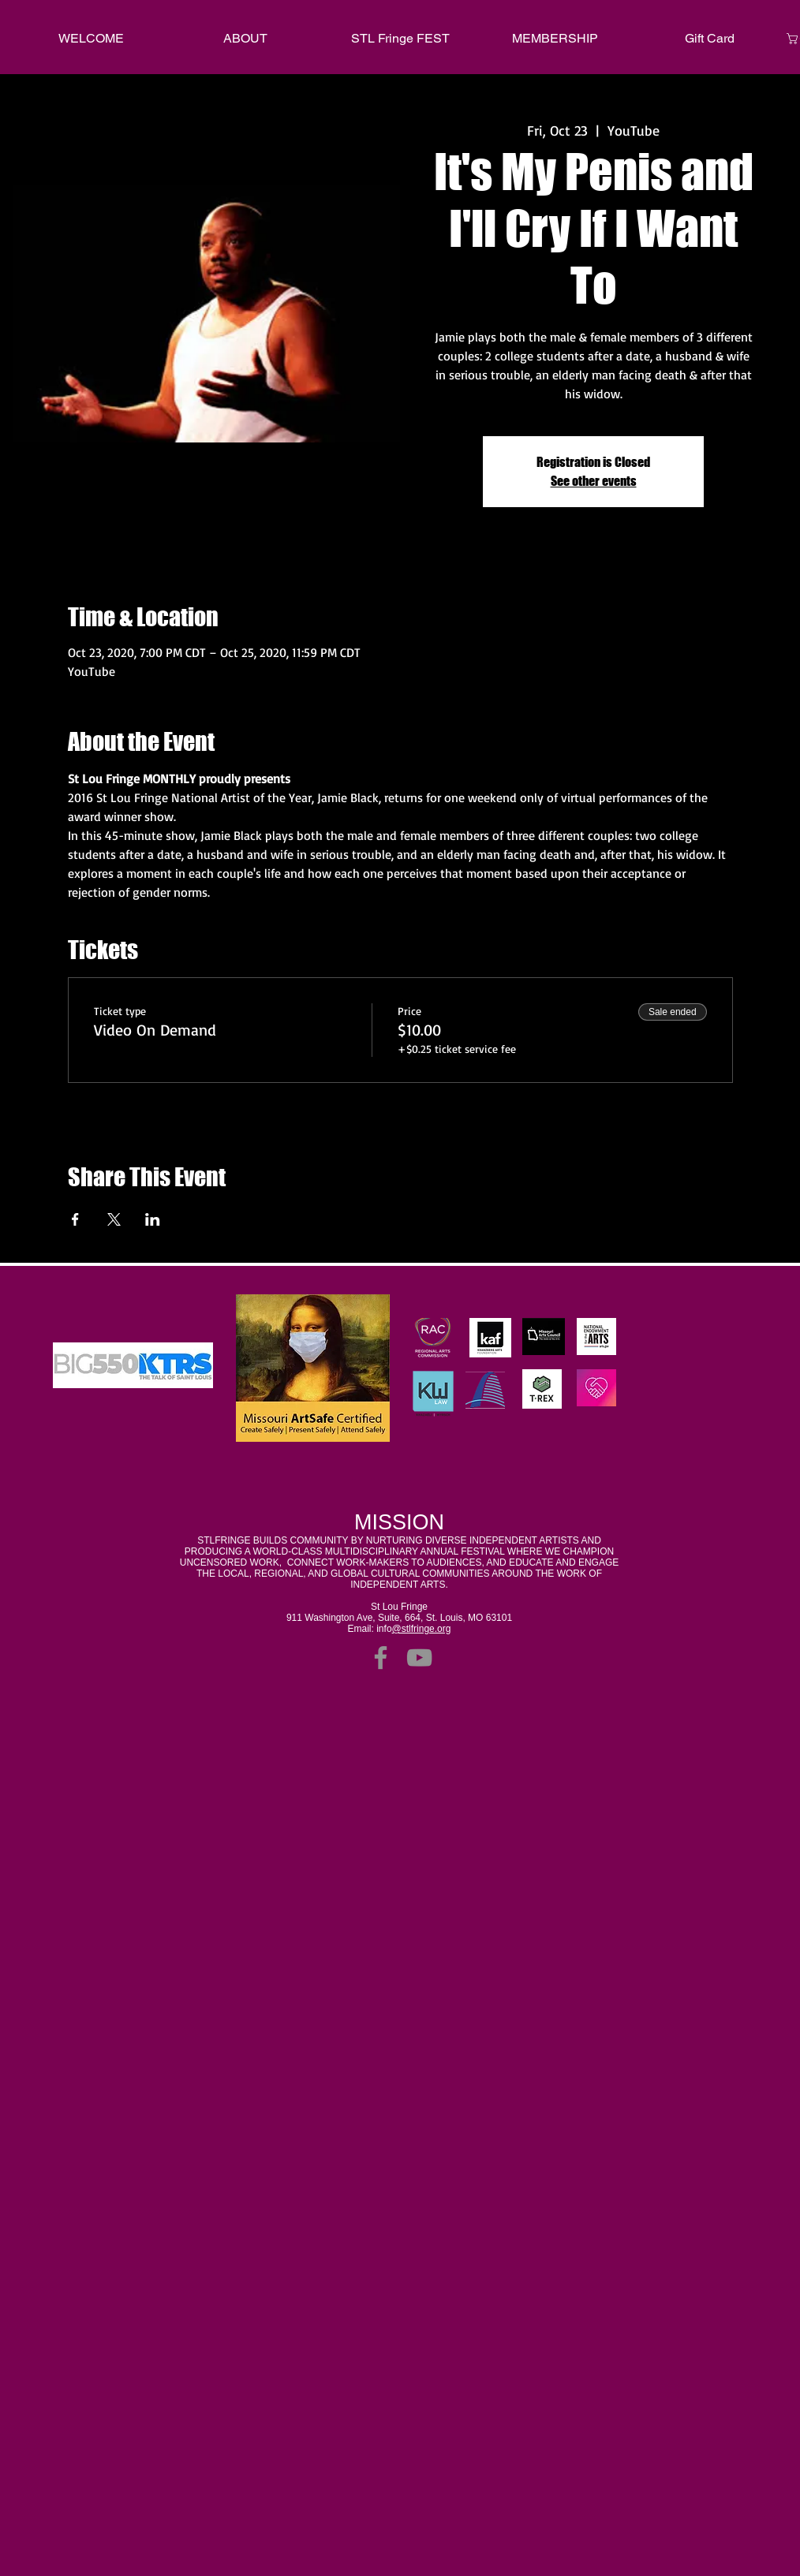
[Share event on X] (114, 1219)
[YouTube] (419, 1657)
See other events (594, 480)
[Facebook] (380, 1657)
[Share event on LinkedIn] (152, 1219)
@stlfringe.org (421, 1628)
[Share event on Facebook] (75, 1219)
